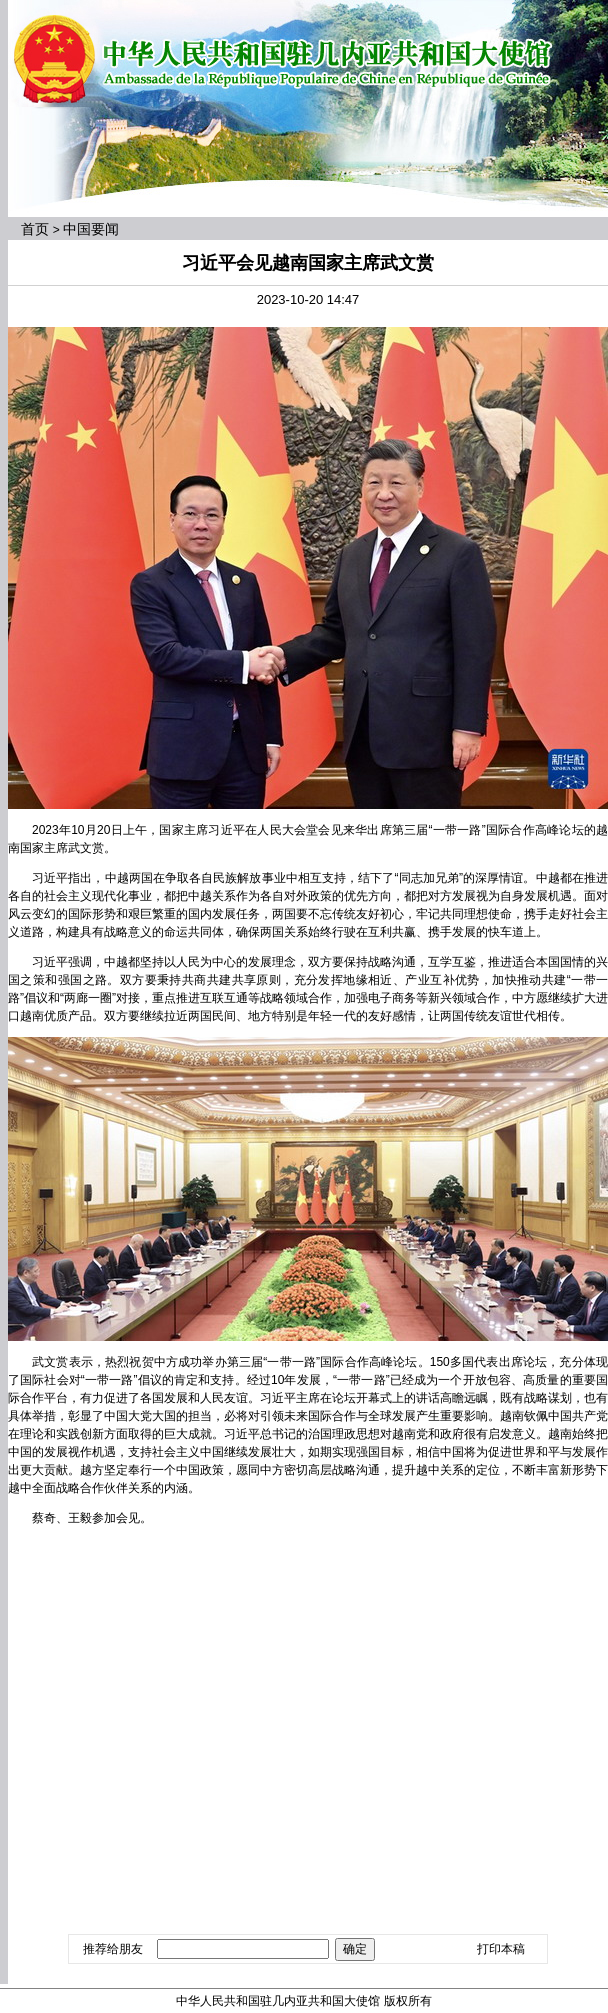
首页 (35, 229)
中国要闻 (91, 229)
